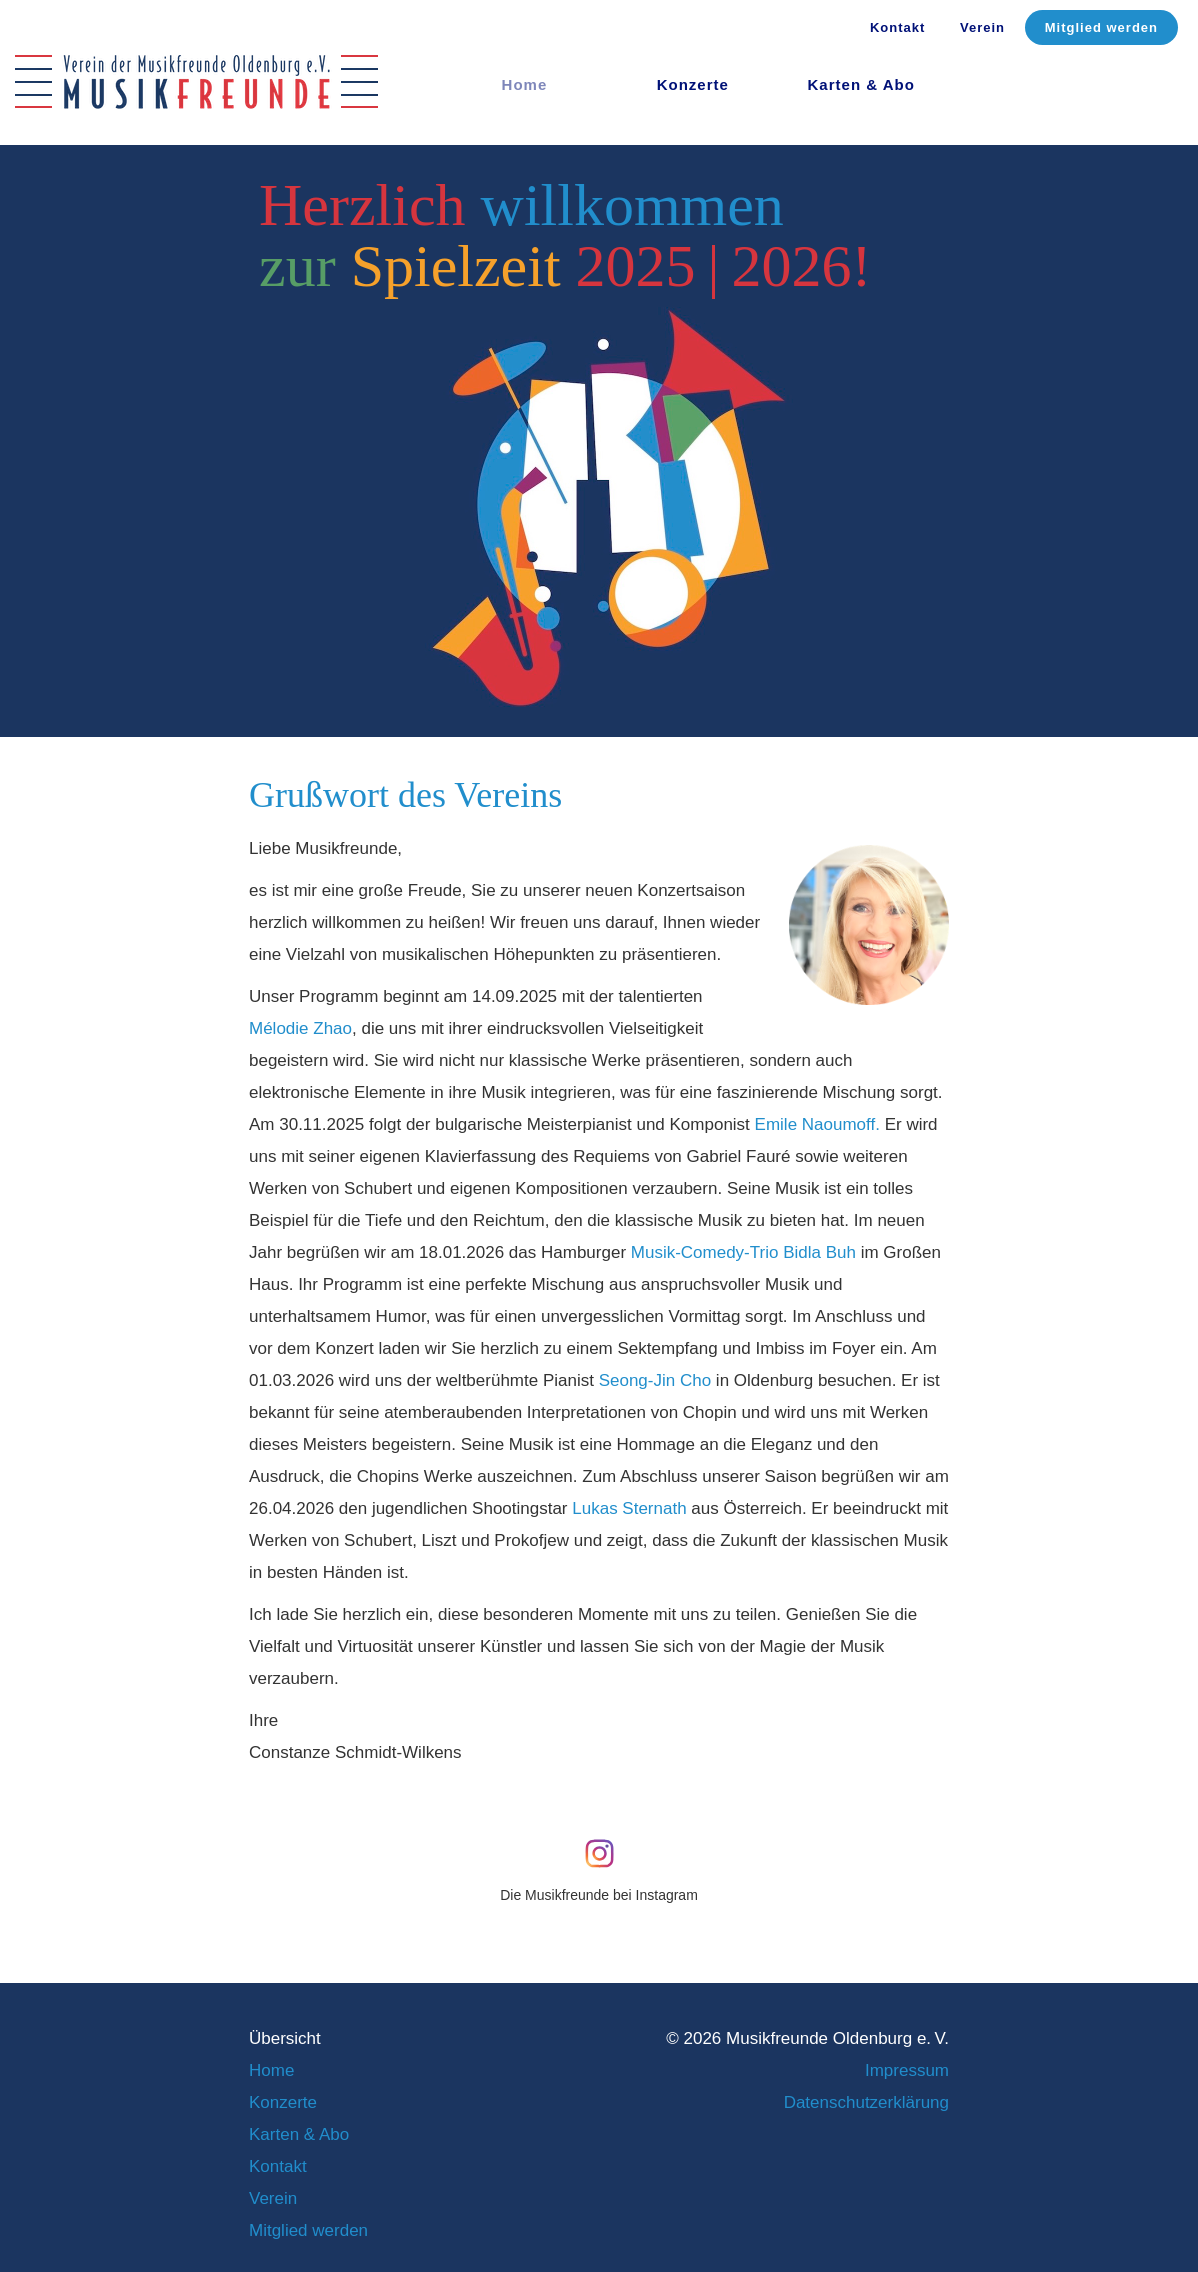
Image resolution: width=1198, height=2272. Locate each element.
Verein (982, 27)
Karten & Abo (861, 84)
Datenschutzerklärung (866, 2102)
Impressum (907, 2070)
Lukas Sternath (629, 1508)
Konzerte (693, 84)
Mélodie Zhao (300, 1028)
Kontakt (897, 27)
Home (271, 2070)
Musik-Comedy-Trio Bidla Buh (743, 1252)
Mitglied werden (1101, 27)
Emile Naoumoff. (817, 1124)
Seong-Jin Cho (655, 1380)
